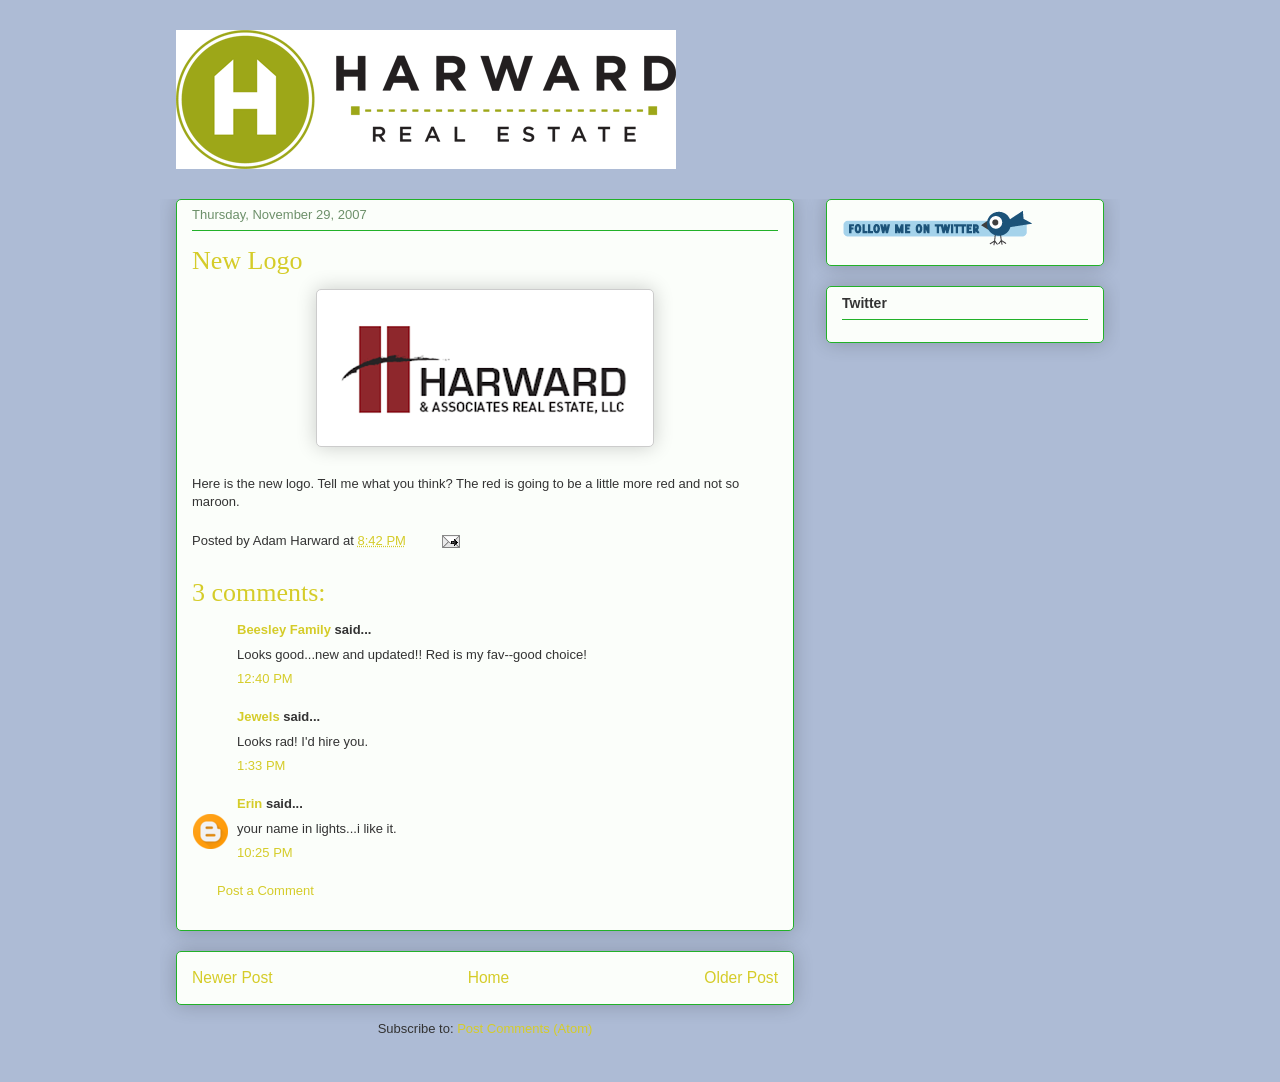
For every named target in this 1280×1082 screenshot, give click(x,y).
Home (489, 977)
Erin (249, 803)
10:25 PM (265, 852)
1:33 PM (261, 765)
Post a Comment (265, 890)
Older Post (741, 977)
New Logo (247, 260)
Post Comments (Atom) (524, 1028)
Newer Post (232, 977)
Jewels (258, 716)
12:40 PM (265, 678)
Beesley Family (284, 629)
